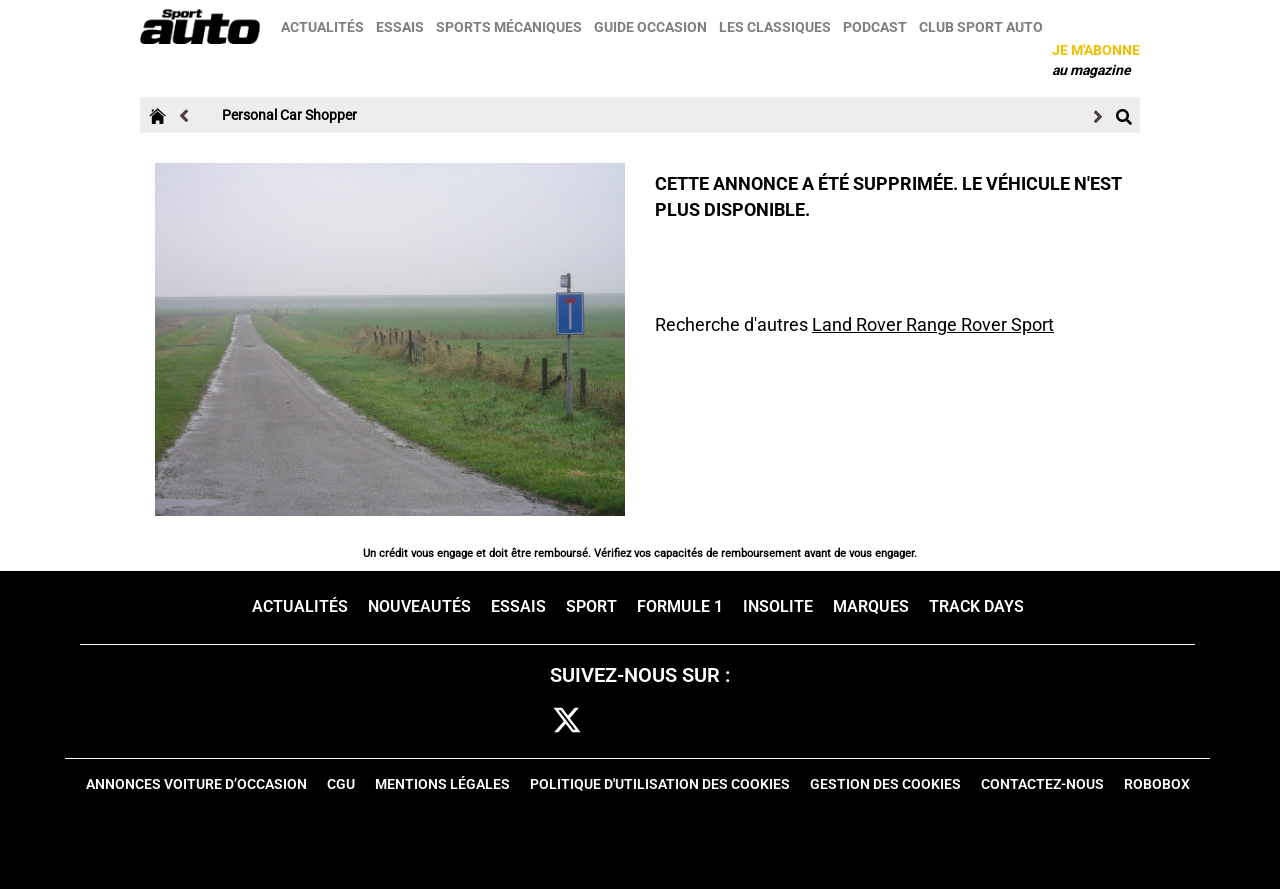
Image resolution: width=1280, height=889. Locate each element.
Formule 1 (680, 606)
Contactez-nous (1042, 784)
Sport (591, 606)
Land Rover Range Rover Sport (933, 324)
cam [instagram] (628, 721)
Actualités (322, 27)
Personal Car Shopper (289, 115)
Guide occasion (650, 27)
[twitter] (567, 721)
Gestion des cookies (885, 784)
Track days (976, 606)
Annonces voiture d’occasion (196, 784)
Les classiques (775, 27)
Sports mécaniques (509, 27)
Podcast (875, 27)
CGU (341, 784)
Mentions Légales (442, 784)
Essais (400, 27)
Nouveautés (419, 606)
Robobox (1157, 784)
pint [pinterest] (687, 721)
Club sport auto (981, 27)
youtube (750, 721)
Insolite (778, 606)
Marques (871, 606)
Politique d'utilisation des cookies (660, 784)
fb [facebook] (514, 721)
